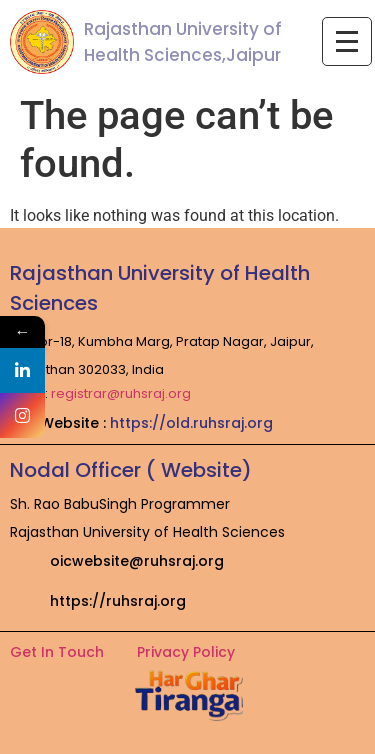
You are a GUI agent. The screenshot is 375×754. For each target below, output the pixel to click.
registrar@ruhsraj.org (121, 393)
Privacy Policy (186, 652)
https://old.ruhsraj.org (191, 423)
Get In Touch (57, 652)
